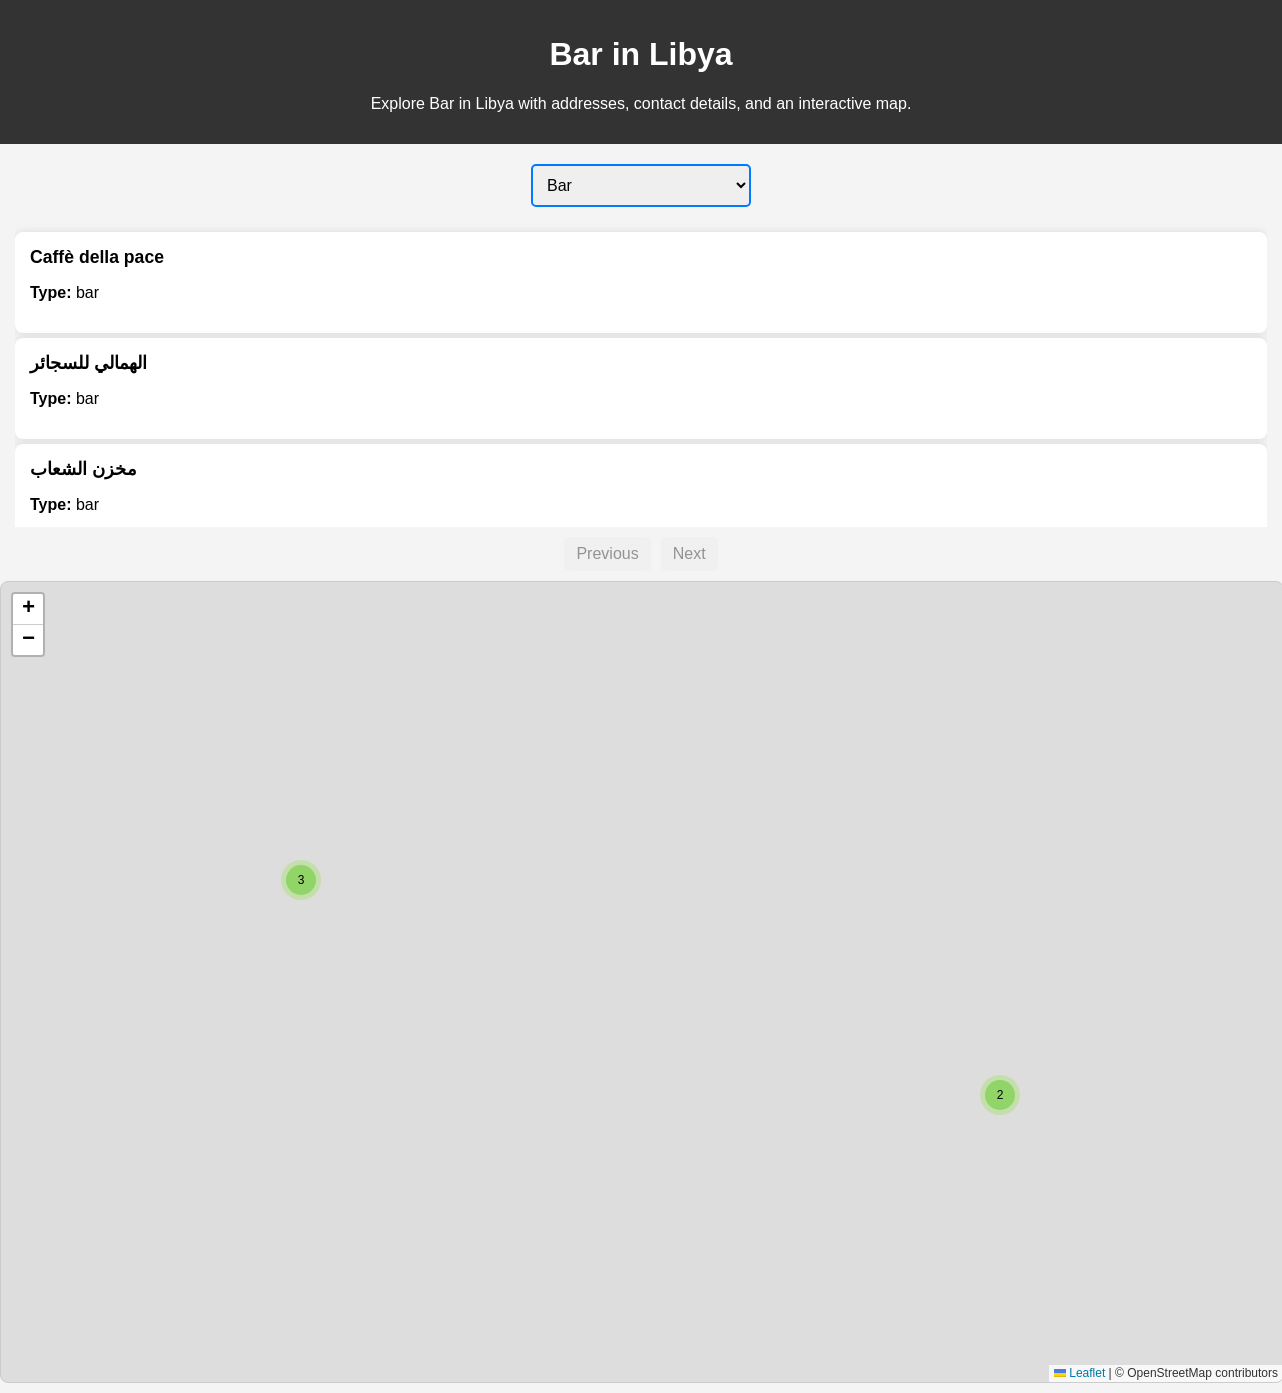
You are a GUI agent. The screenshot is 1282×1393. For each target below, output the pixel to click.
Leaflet (1079, 1373)
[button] (1000, 1095)
